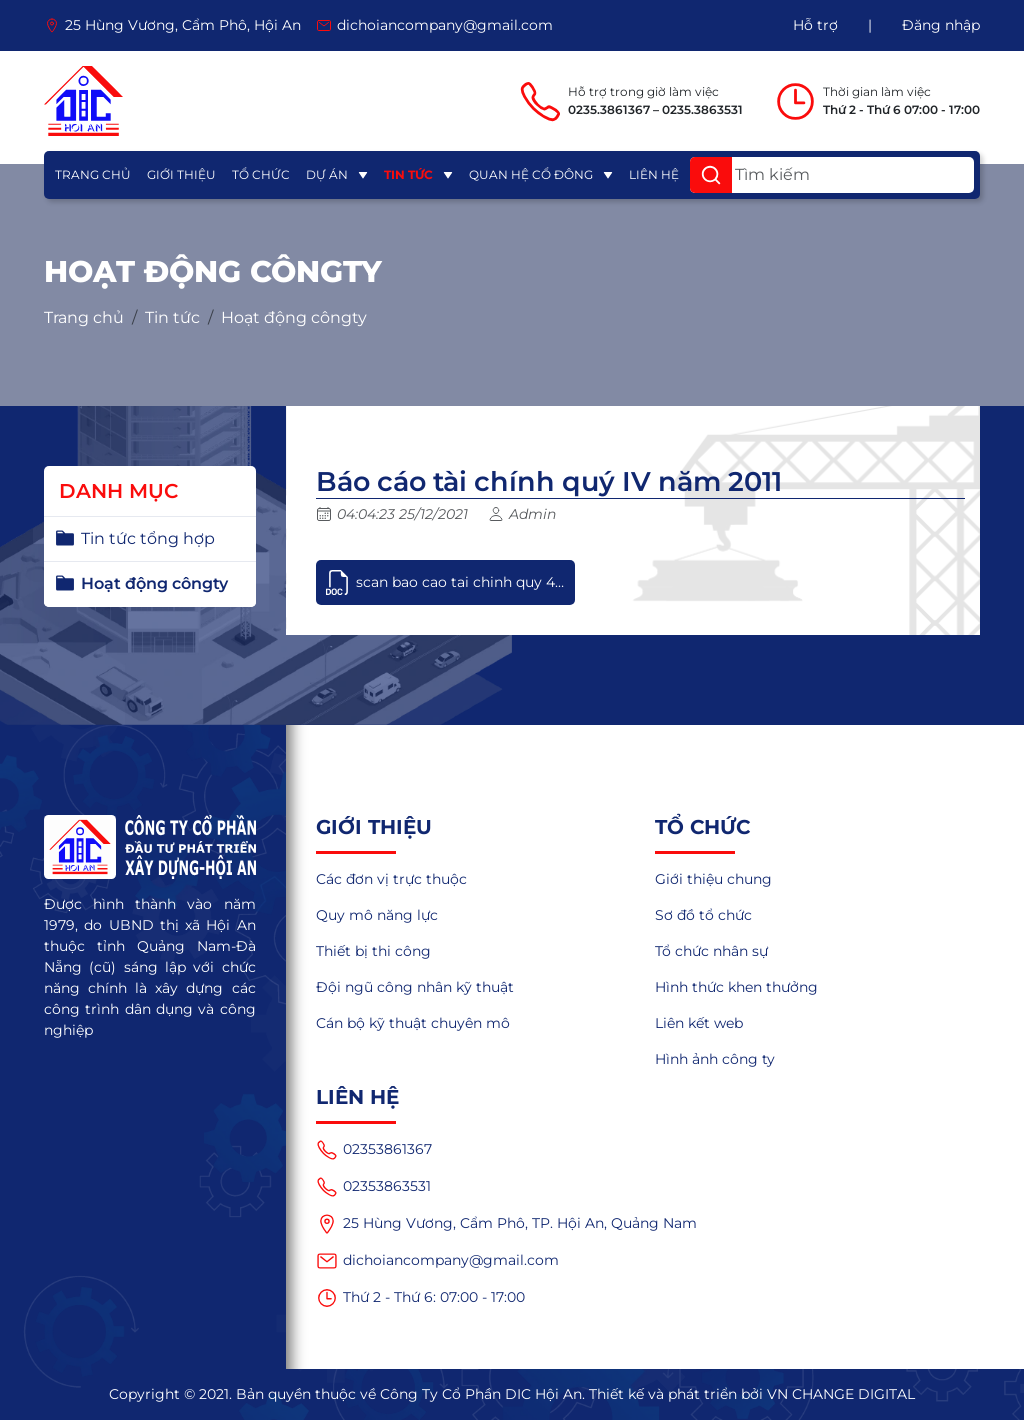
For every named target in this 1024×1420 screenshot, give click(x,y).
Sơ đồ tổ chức (703, 915)
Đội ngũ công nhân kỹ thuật (415, 987)
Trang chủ (93, 174)
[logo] (83, 101)
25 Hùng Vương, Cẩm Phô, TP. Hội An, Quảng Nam (506, 1224)
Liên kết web (699, 1023)
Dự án (327, 174)
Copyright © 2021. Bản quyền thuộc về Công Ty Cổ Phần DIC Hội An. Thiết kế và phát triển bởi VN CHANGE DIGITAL (512, 1394)
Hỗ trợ (815, 25)
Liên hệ (654, 174)
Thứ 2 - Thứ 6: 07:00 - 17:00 (420, 1298)
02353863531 (373, 1187)
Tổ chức (261, 174)
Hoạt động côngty (294, 318)
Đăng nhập (941, 25)
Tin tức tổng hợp (148, 538)
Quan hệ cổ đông (531, 174)
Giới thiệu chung (713, 879)
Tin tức (408, 174)
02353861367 (374, 1150)
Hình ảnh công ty (715, 1059)
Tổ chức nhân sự (711, 951)
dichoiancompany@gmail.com (437, 1261)
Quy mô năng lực (377, 915)
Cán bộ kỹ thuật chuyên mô (413, 1023)
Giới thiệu (181, 174)
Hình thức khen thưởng (736, 987)
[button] (711, 175)
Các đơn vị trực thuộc (391, 879)
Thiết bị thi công (373, 951)
